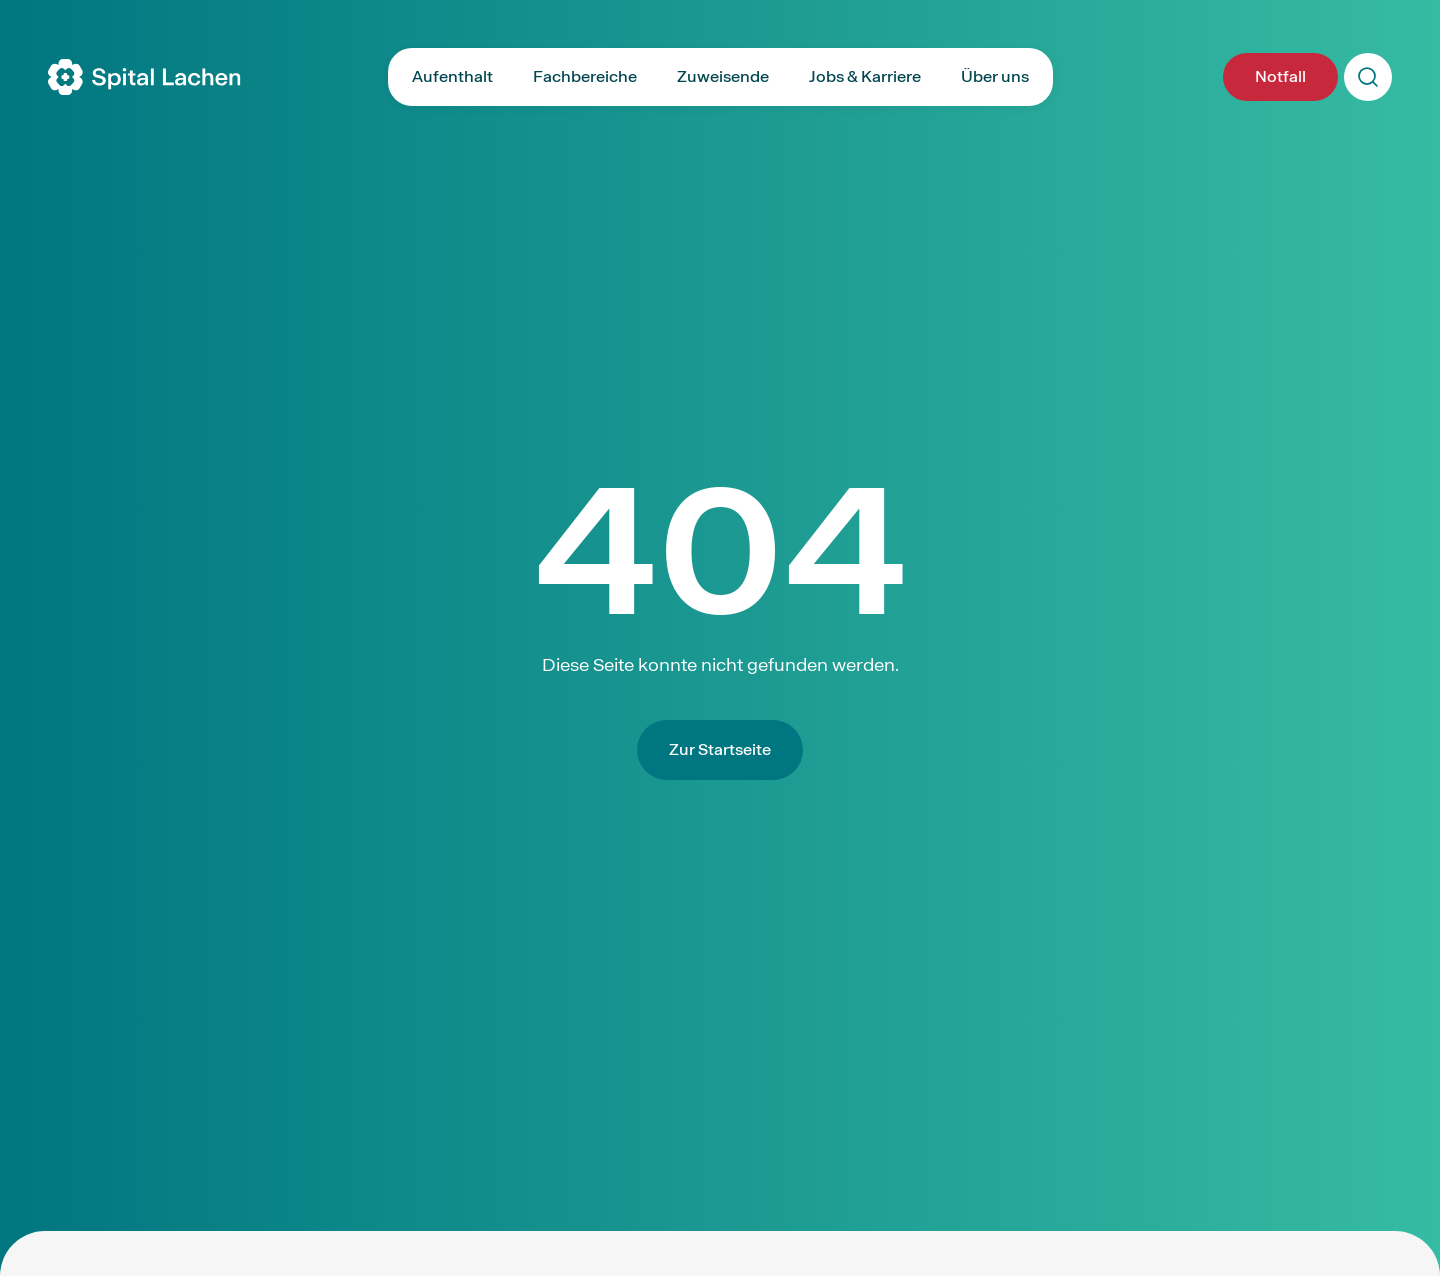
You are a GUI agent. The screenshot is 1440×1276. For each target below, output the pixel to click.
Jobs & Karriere (865, 76)
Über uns (995, 76)
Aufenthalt (452, 76)
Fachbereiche (585, 76)
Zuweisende (723, 76)
